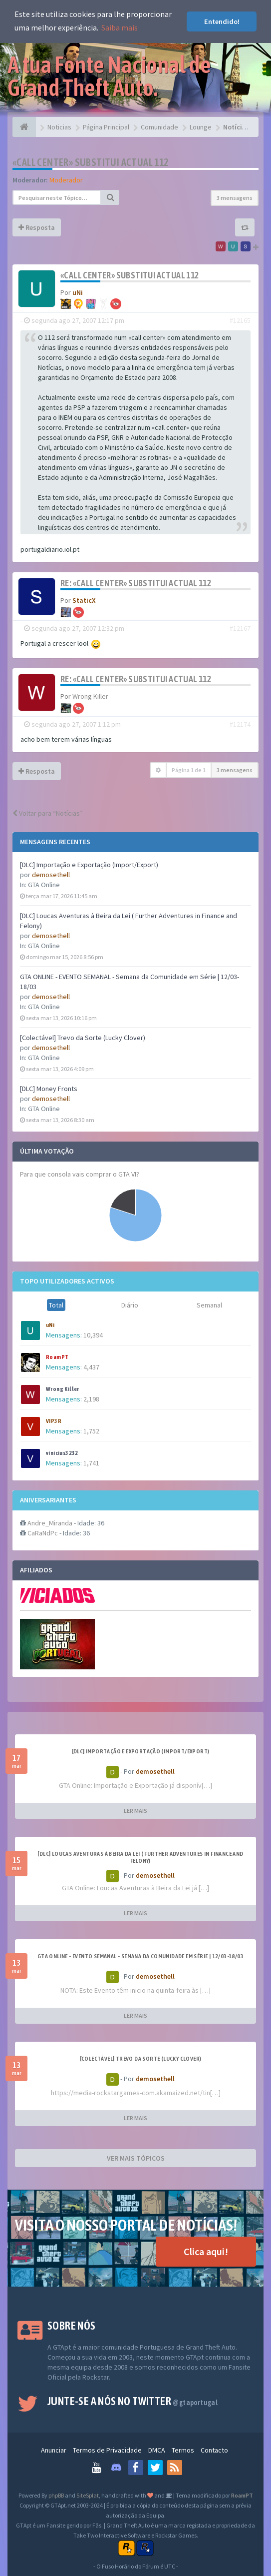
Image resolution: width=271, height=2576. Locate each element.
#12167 (240, 628)
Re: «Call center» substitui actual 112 (135, 583)
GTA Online (44, 884)
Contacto (214, 2450)
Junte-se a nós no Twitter (132, 2401)
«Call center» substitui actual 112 (90, 162)
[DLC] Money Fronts (48, 1088)
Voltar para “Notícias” (47, 813)
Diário (129, 1304)
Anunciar (53, 2450)
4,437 (91, 1366)
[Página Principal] (24, 127)
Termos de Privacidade (107, 2450)
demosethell (51, 874)
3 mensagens (235, 197)
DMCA (156, 2450)
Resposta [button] (36, 227)
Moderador (66, 179)
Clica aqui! (206, 2251)
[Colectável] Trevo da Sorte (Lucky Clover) (82, 1037)
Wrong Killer (62, 1388)
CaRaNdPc (42, 1532)
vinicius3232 (62, 1452)
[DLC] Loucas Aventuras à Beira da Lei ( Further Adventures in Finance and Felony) (140, 1857)
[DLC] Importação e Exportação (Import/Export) (89, 864)
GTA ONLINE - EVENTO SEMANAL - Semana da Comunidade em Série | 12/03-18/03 (140, 1956)
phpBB (56, 2495)
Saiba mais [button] (119, 27)
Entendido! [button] (222, 21)
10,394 (93, 1334)
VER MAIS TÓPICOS (136, 2158)
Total (56, 1304)
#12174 (240, 724)
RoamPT (57, 1356)
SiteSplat (87, 2495)
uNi (50, 1324)
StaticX (84, 600)
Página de (189, 770)
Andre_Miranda (49, 1522)
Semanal (209, 1304)
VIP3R (53, 1420)
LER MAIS (135, 1810)
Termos (183, 2450)
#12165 (240, 320)
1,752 (91, 1430)
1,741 (91, 1462)
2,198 (91, 1398)
